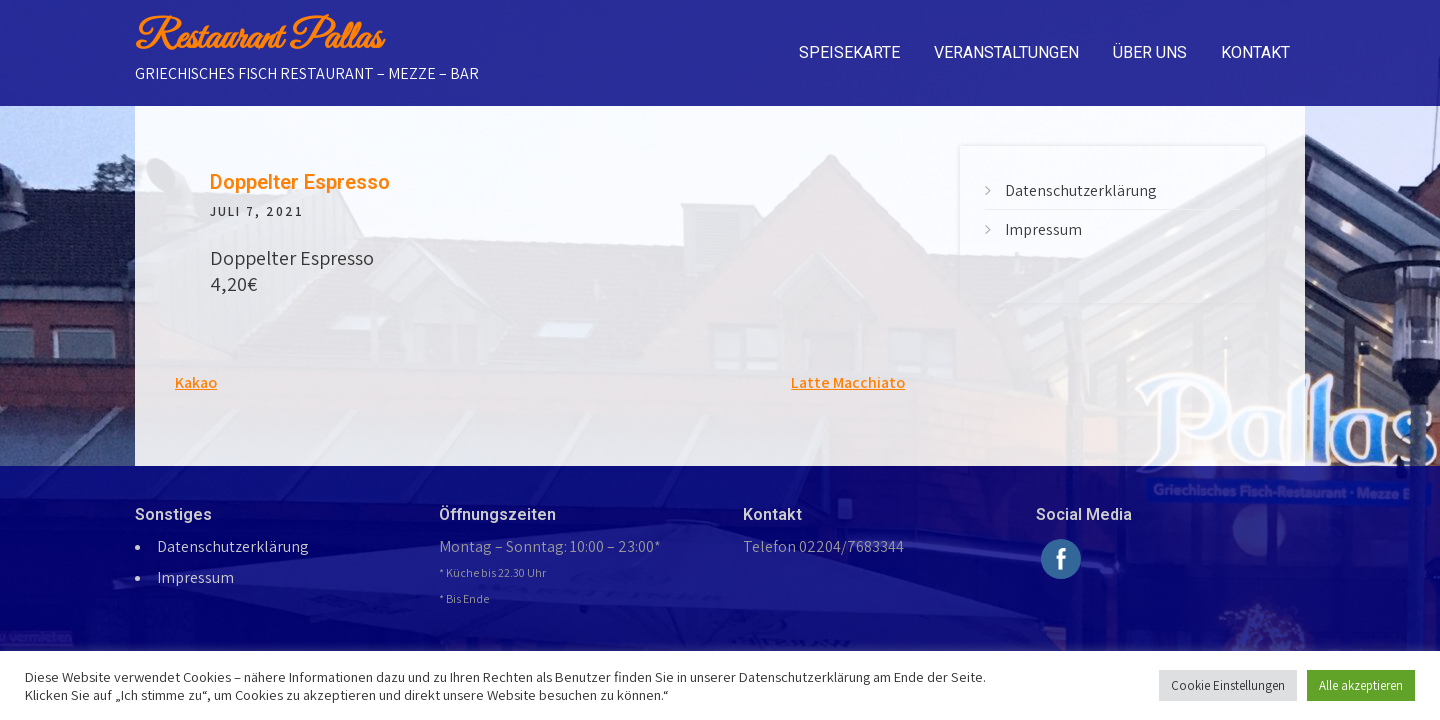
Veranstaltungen (1006, 52)
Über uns (1150, 52)
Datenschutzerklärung (1081, 190)
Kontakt (1255, 52)
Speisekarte (849, 52)
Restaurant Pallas (258, 39)
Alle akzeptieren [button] (1361, 685)
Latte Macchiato (848, 382)
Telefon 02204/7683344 (823, 546)
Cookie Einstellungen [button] (1228, 685)
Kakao (196, 382)
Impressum (1043, 229)
